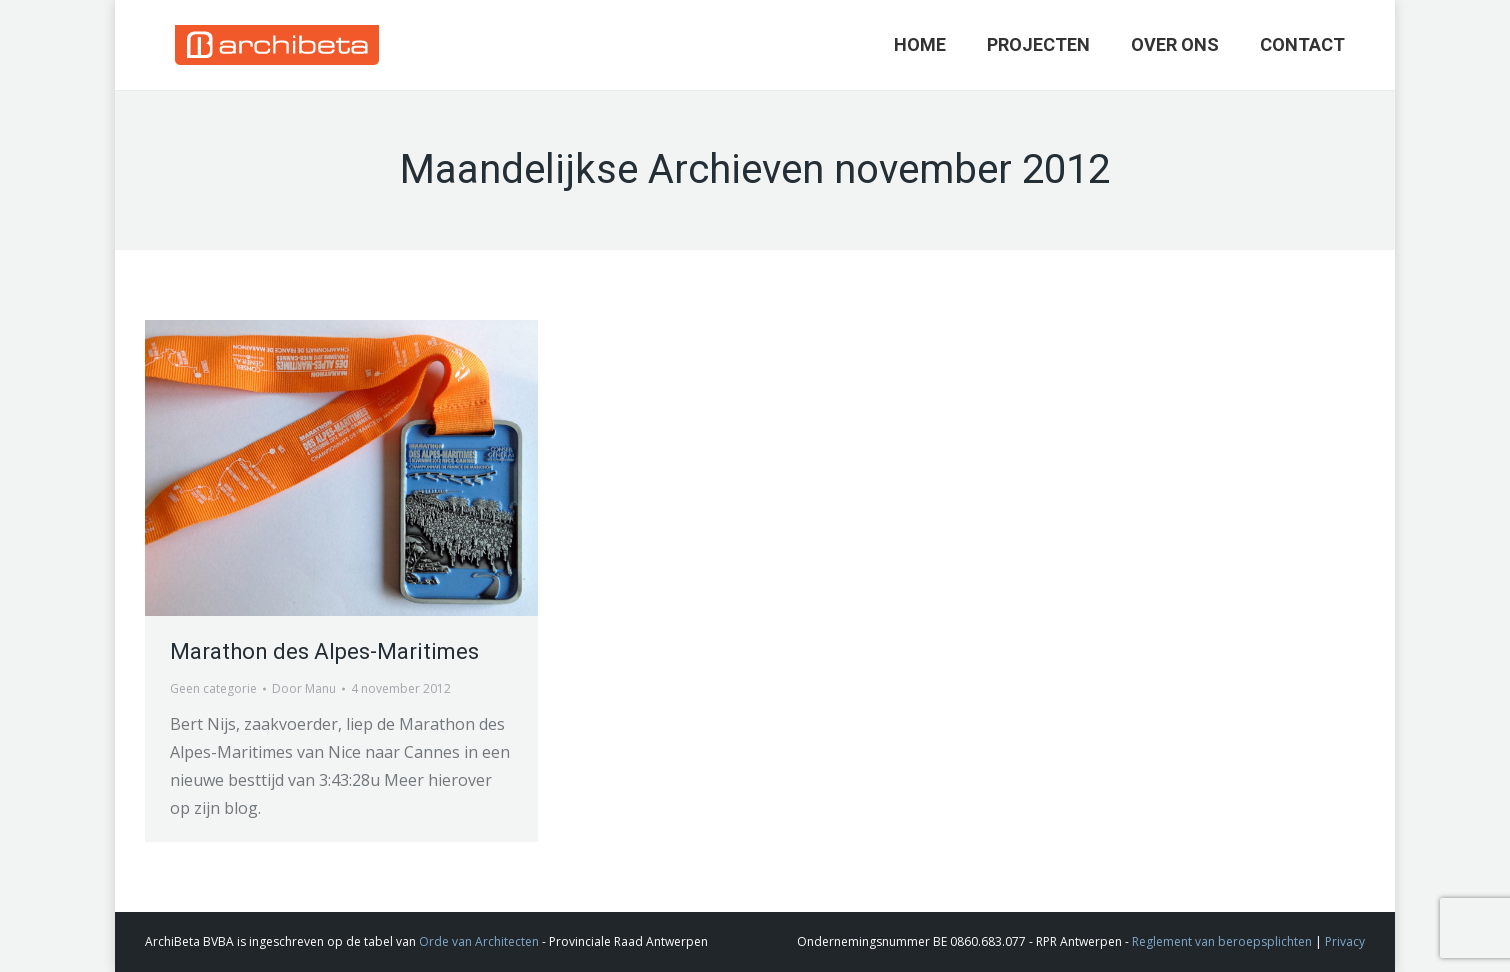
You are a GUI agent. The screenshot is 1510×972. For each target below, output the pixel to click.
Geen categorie (213, 688)
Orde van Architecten (479, 941)
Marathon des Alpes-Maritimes (324, 651)
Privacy (1345, 941)
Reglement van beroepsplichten (1222, 941)
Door (304, 688)
